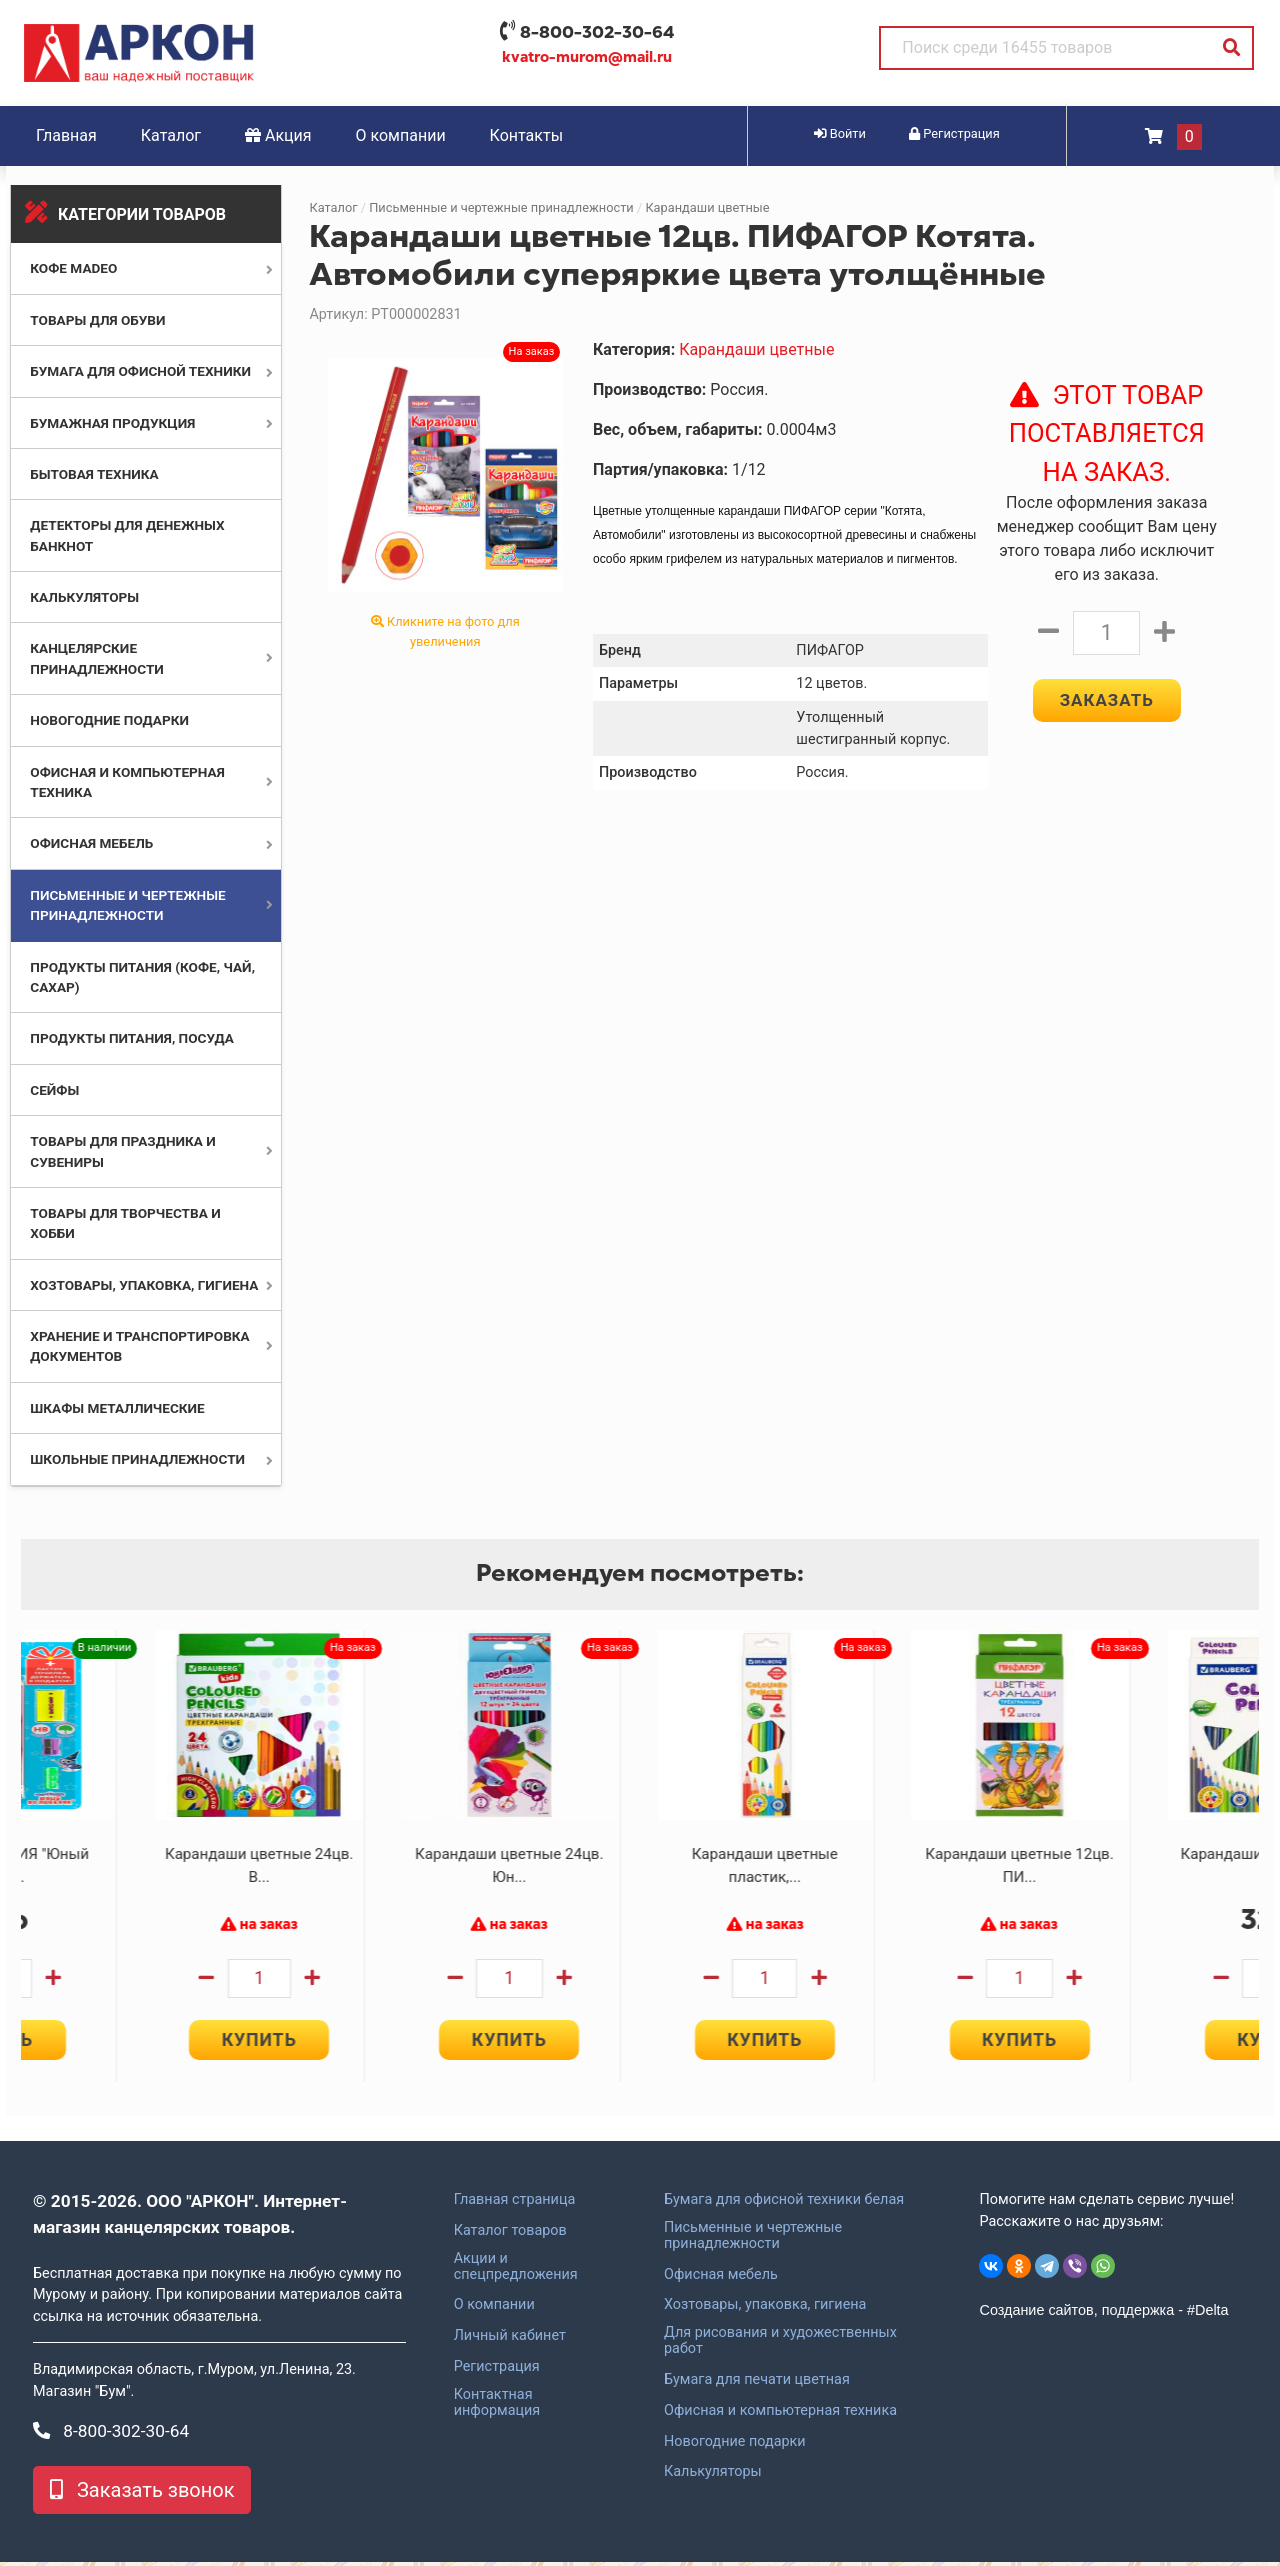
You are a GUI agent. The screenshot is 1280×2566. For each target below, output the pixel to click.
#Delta (1208, 2314)
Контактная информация (497, 2407)
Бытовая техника (94, 474)
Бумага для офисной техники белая (784, 2204)
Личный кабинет (510, 2340)
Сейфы (54, 1090)
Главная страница (515, 2204)
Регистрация (497, 2371)
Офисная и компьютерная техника (780, 2415)
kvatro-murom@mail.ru (587, 57)
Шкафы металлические (117, 1408)
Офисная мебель (91, 843)
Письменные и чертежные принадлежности (501, 207)
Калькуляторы (84, 597)
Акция (278, 135)
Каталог (171, 135)
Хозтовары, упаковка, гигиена (144, 1285)
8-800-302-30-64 (597, 32)
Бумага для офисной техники (140, 371)
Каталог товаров (510, 2235)
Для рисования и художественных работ (780, 2345)
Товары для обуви (97, 320)
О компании (401, 135)
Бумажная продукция (112, 423)
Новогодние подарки (109, 720)
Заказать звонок (142, 2494)
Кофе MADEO (73, 268)
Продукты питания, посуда (132, 1038)
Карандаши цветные (707, 207)
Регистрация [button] (954, 133)
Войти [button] (840, 133)
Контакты (526, 135)
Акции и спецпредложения (516, 2271)
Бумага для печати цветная (757, 2384)
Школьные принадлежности (137, 1459)
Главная (66, 135)
